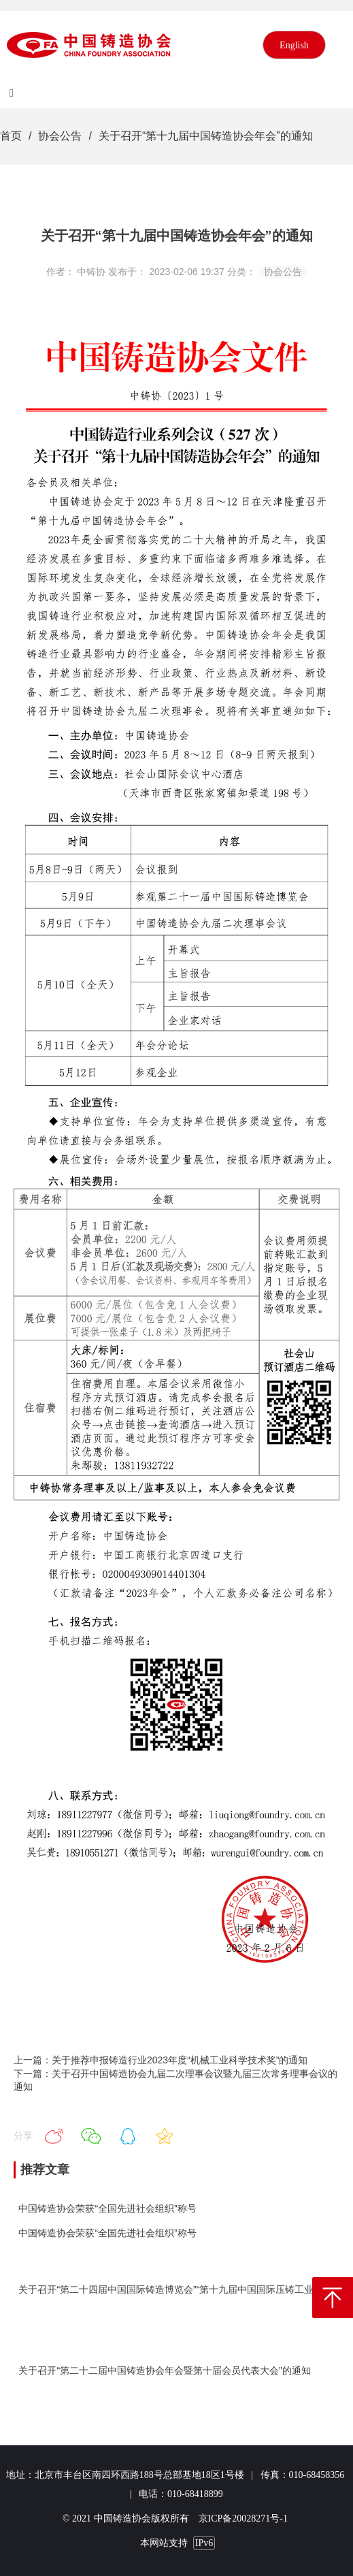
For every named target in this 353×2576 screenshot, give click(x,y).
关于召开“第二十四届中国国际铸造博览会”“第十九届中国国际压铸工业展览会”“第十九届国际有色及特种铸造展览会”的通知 (176, 2289)
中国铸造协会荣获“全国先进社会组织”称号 (107, 2208)
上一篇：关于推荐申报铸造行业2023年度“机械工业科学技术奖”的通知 (160, 2060)
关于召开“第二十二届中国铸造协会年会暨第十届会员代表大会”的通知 (164, 2370)
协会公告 (60, 136)
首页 (11, 136)
